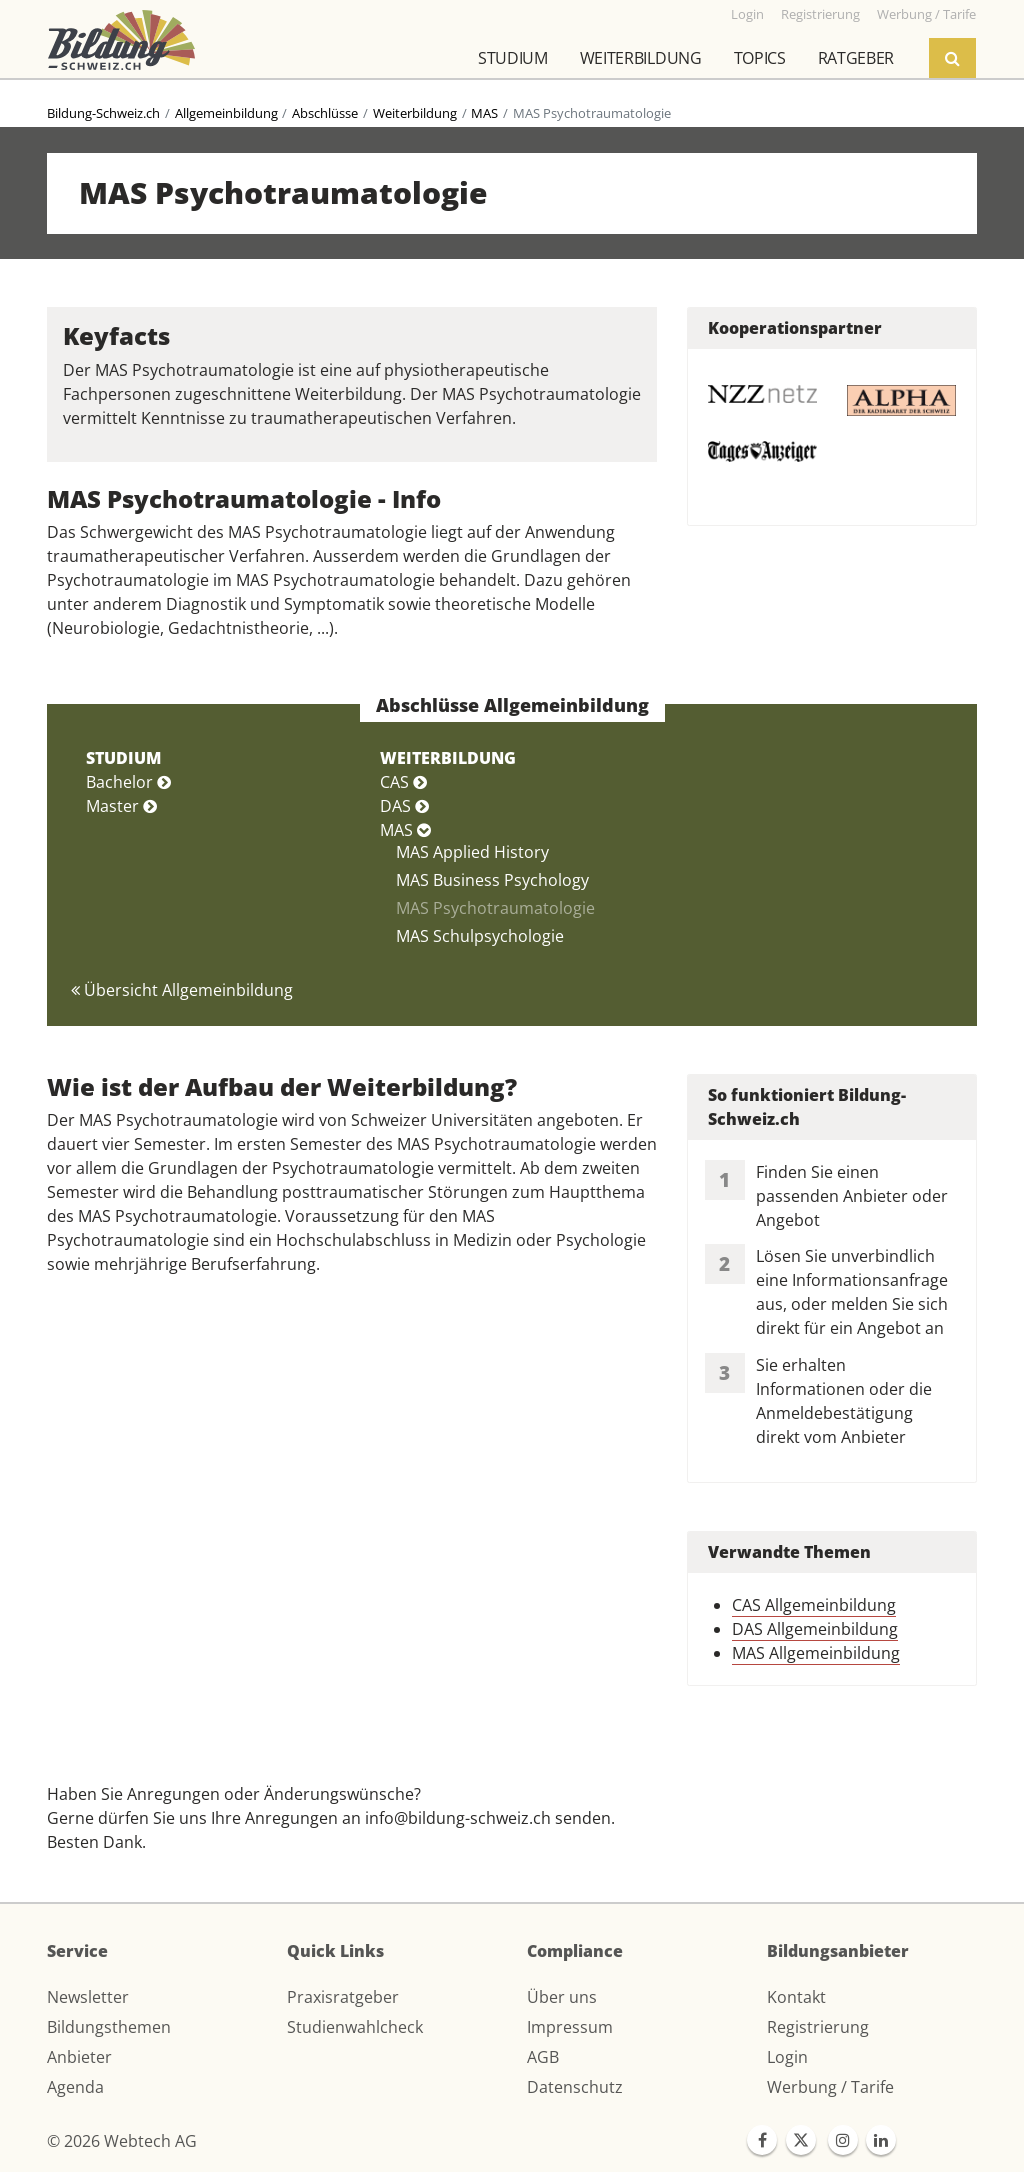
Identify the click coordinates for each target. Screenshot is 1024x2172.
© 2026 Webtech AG (122, 2141)
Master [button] (121, 806)
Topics (760, 58)
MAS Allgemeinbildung (816, 1653)
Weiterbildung (641, 58)
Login (787, 2057)
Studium (513, 58)
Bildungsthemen (109, 2027)
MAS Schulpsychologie (480, 936)
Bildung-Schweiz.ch (103, 113)
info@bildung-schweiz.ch (458, 1818)
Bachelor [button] (128, 782)
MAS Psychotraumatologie (495, 908)
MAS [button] (405, 830)
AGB (543, 2057)
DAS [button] (404, 806)
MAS (484, 113)
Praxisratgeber (343, 1997)
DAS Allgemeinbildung (815, 1629)
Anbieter (79, 2057)
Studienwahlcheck (355, 2027)
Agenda (75, 2087)
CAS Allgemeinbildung (814, 1605)
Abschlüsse (325, 113)
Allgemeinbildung (226, 113)
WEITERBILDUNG (448, 758)
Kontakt (796, 1997)
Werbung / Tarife (830, 2087)
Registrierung (818, 2027)
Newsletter (88, 1997)
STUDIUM (123, 758)
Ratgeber (856, 58)
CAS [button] (403, 782)
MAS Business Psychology (492, 880)
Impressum (570, 2027)
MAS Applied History (472, 852)
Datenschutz (575, 2087)
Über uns (562, 1997)
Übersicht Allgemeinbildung (182, 990)
